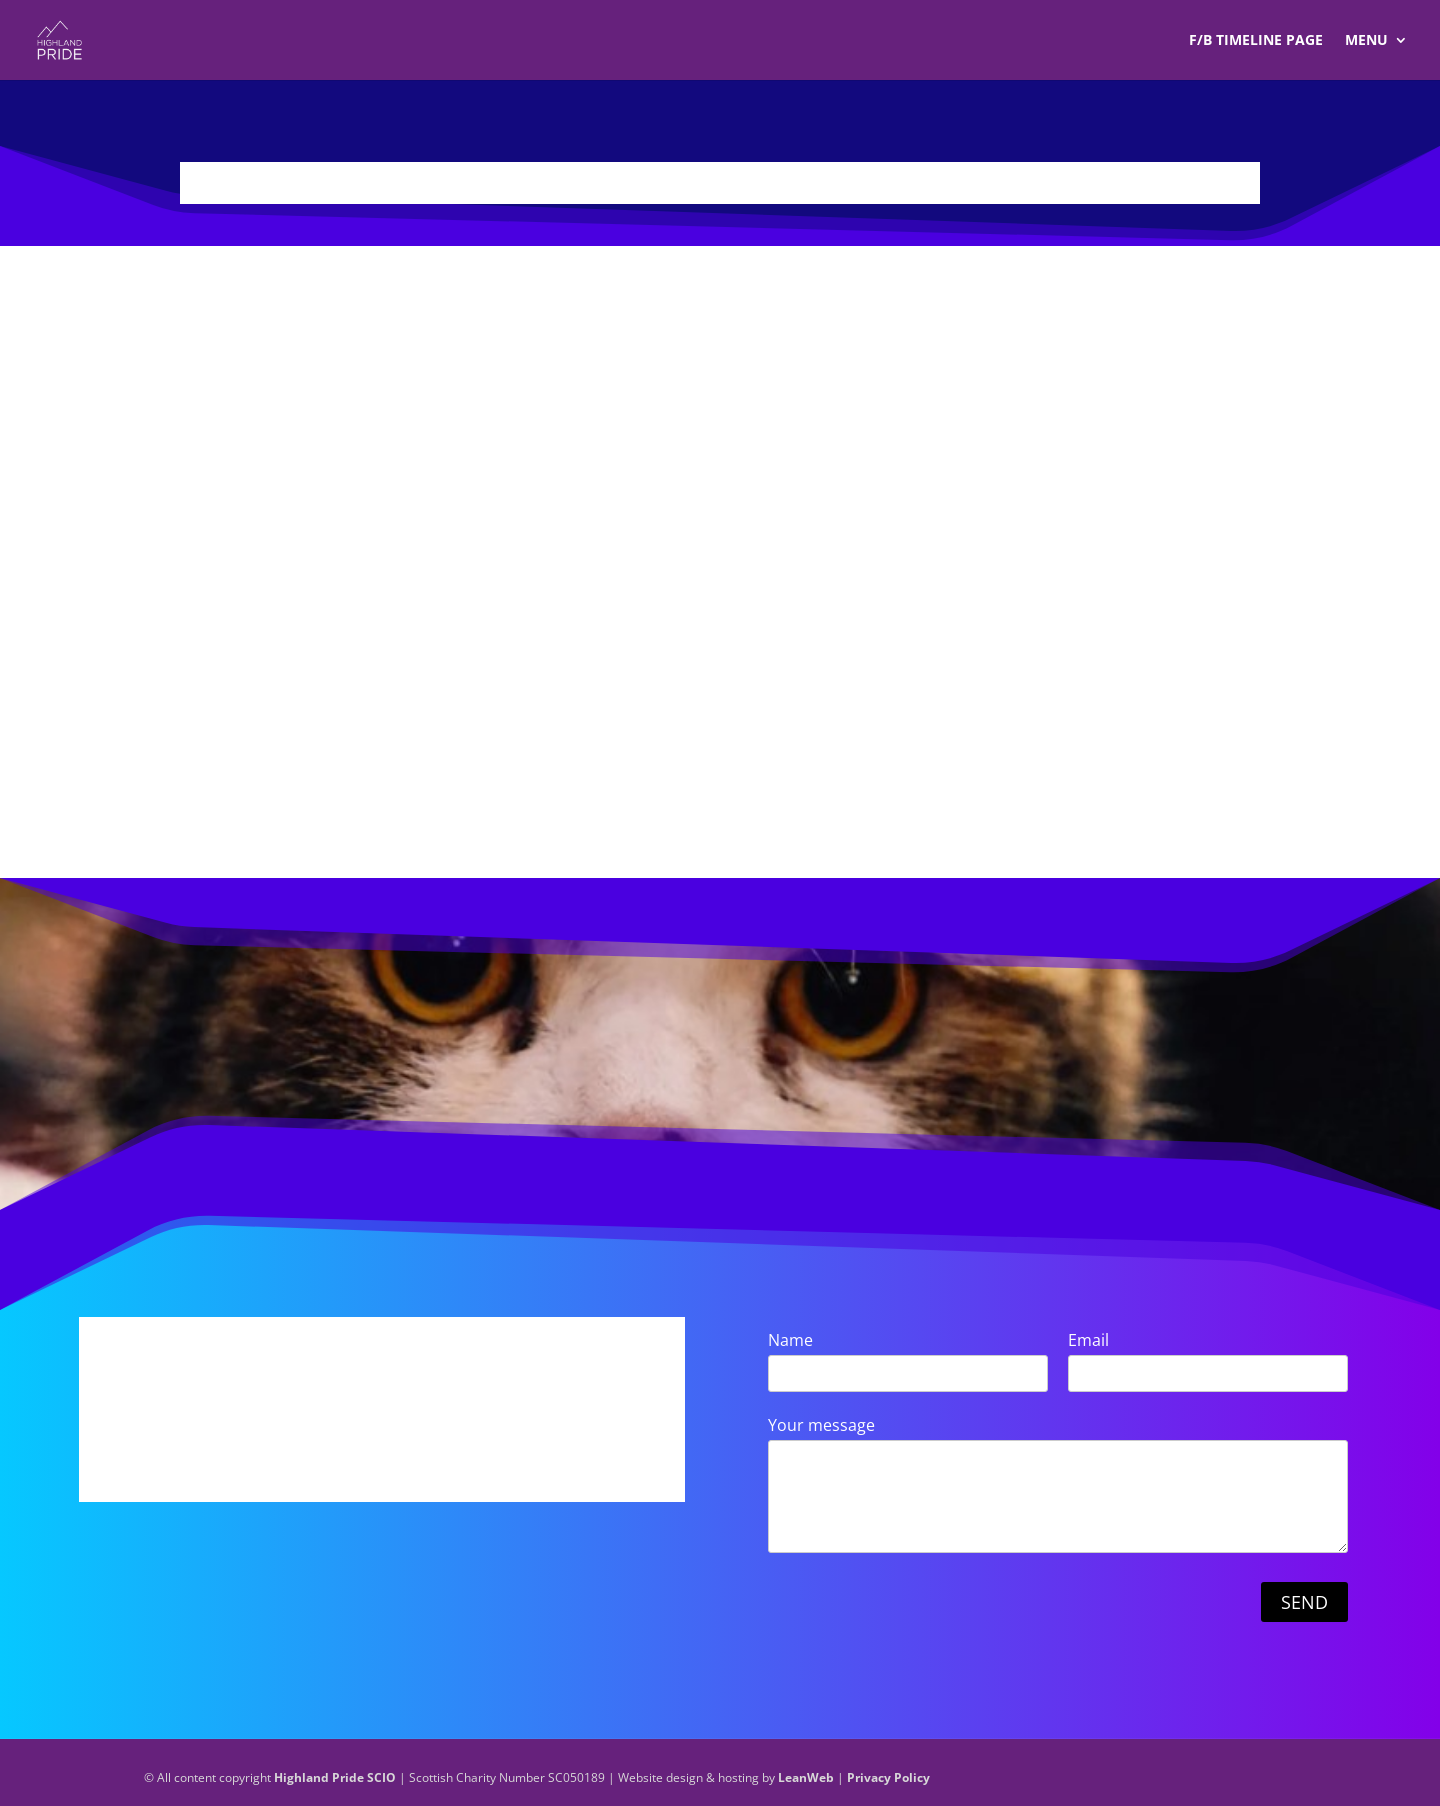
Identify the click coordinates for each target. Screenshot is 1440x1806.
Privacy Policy (888, 1777)
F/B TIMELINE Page (1256, 41)
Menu (1366, 41)
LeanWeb (806, 1777)
